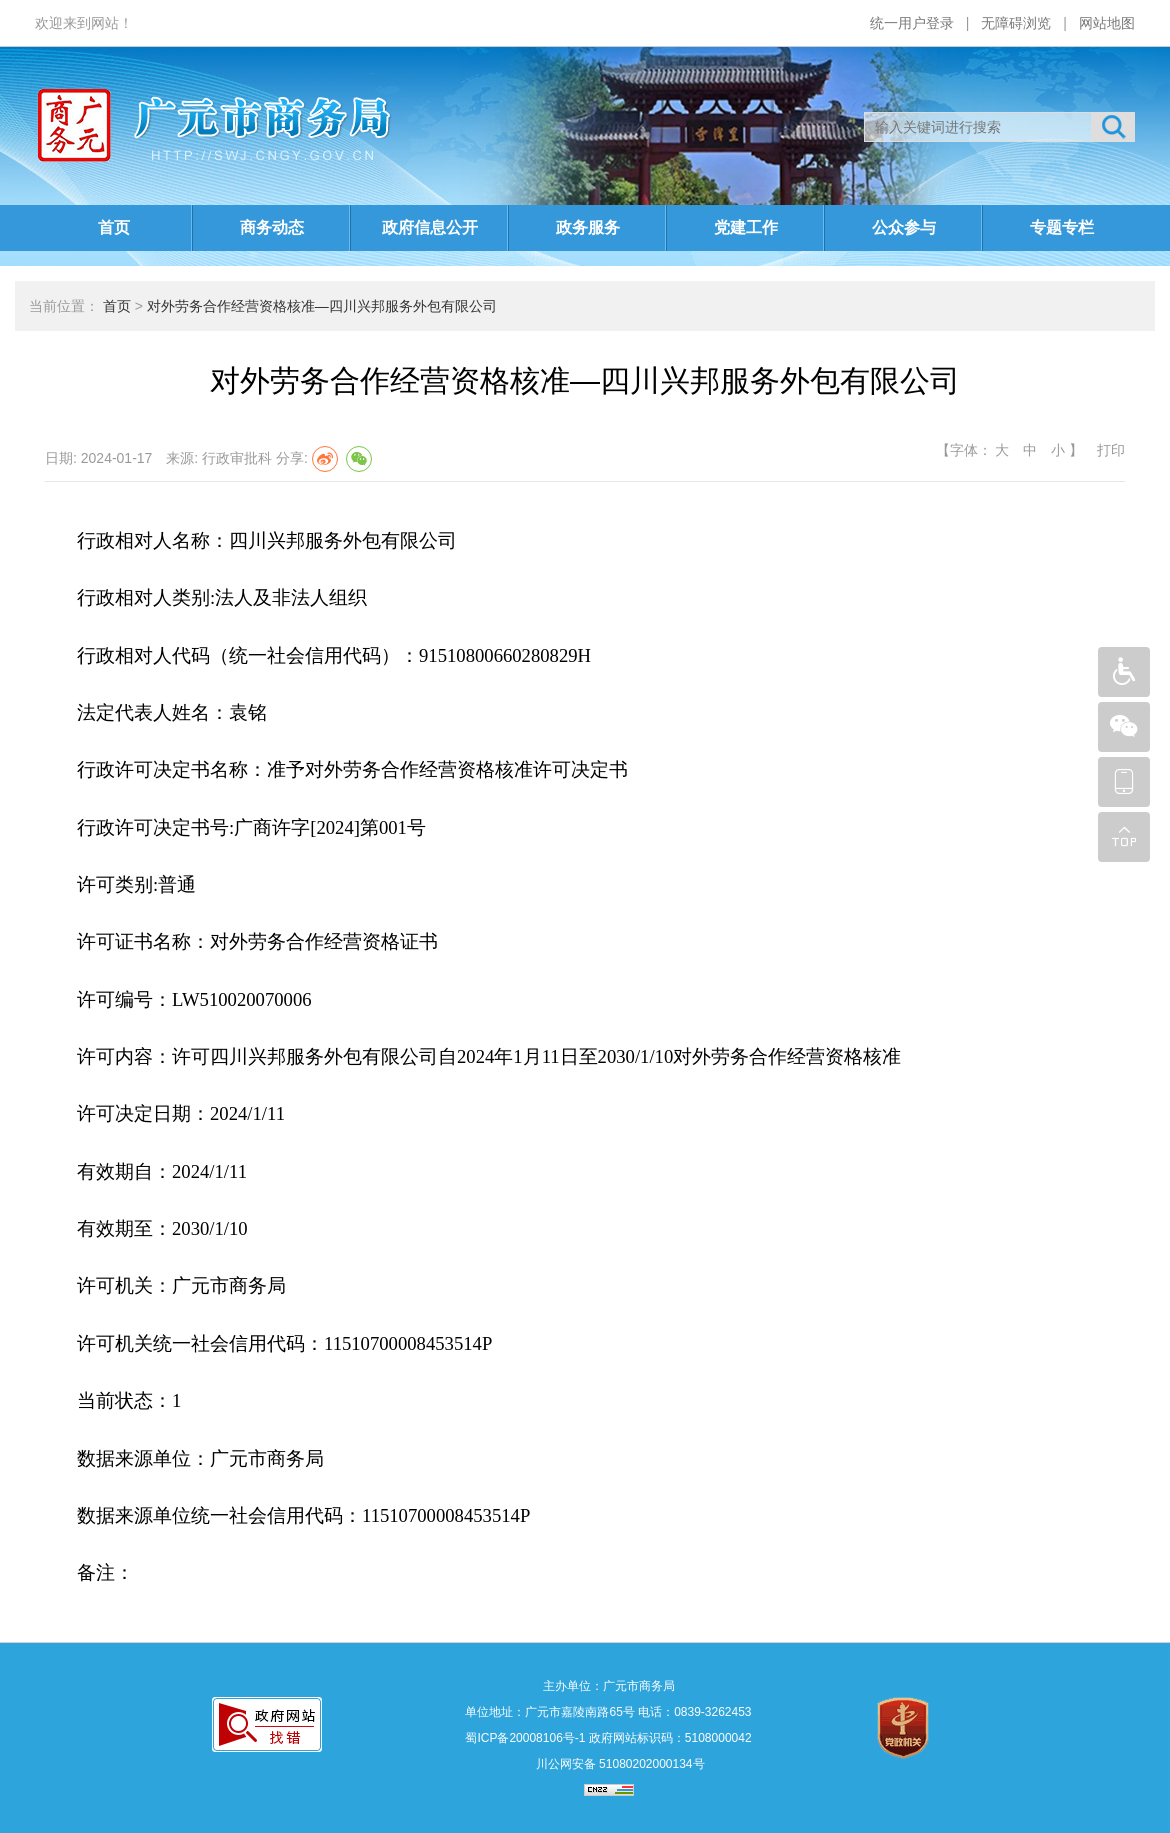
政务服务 (588, 227)
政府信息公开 (430, 227)
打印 (1109, 450)
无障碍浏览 (1016, 23)
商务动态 (272, 227)
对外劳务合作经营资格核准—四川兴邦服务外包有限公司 (322, 306)
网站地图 (1107, 23)
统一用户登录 (912, 23)
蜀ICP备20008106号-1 (525, 1738)
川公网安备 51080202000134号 (618, 1764)
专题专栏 (1062, 227)
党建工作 (746, 227)
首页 (114, 227)
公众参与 (904, 227)
